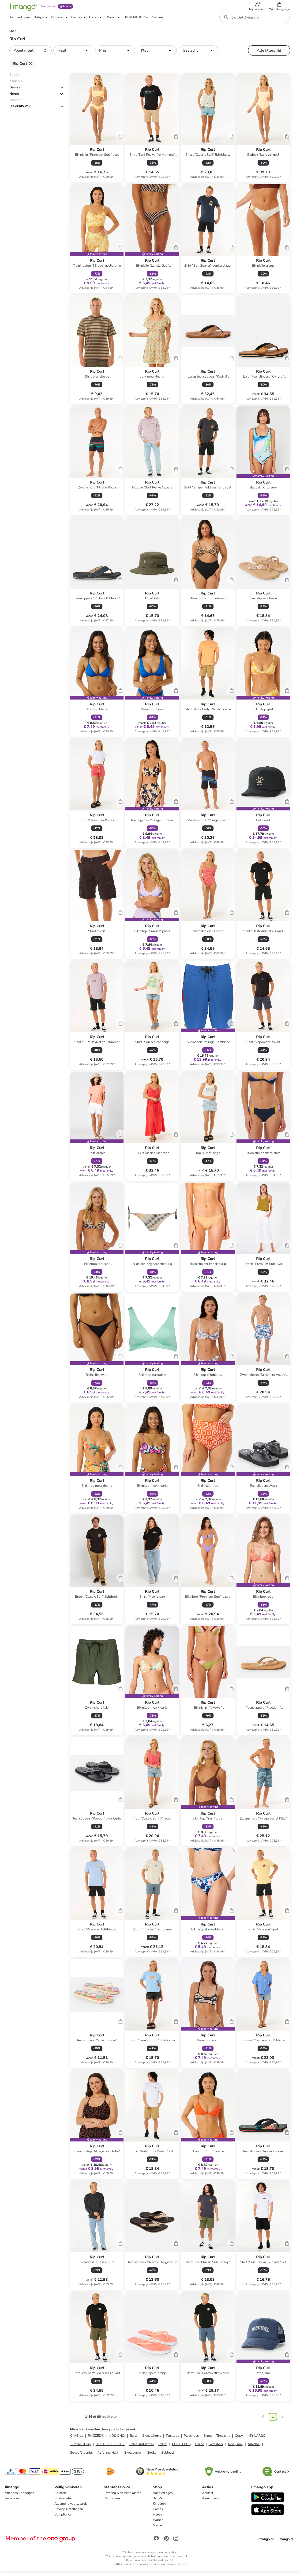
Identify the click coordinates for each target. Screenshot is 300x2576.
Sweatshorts (151, 2439)
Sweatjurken (133, 2456)
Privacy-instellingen (69, 2513)
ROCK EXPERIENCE (110, 2448)
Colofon (60, 2497)
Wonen (158, 2524)
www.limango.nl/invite (172, 2568)
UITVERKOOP (19, 110)
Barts (134, 2439)
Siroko (152, 2456)
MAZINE (254, 2448)
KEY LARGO (257, 2439)
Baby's (157, 2502)
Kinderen (159, 2508)
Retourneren (113, 2502)
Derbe (199, 2448)
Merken (158, 2529)
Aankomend (210, 2502)
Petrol (162, 2448)
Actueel (207, 2497)
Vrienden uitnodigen (20, 2497)
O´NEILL (76, 2439)
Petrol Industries (141, 2448)
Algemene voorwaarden (72, 2508)
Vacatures (13, 2502)
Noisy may (235, 2448)
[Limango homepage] (22, 7)
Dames (14, 91)
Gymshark (216, 2448)
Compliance (63, 2519)
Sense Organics (81, 2456)
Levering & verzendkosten (123, 2497)
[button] (280, 7)
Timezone (223, 2439)
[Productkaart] (97, 131)
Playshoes (191, 2439)
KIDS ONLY (117, 2439)
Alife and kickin (109, 2456)
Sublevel (167, 2456)
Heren (14, 97)
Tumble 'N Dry (80, 2448)
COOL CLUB (181, 2448)
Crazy (239, 2439)
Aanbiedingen (163, 2497)
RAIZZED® (96, 2439)
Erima (207, 2439)
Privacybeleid (64, 2502)
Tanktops (172, 2439)
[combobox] (255, 21)
